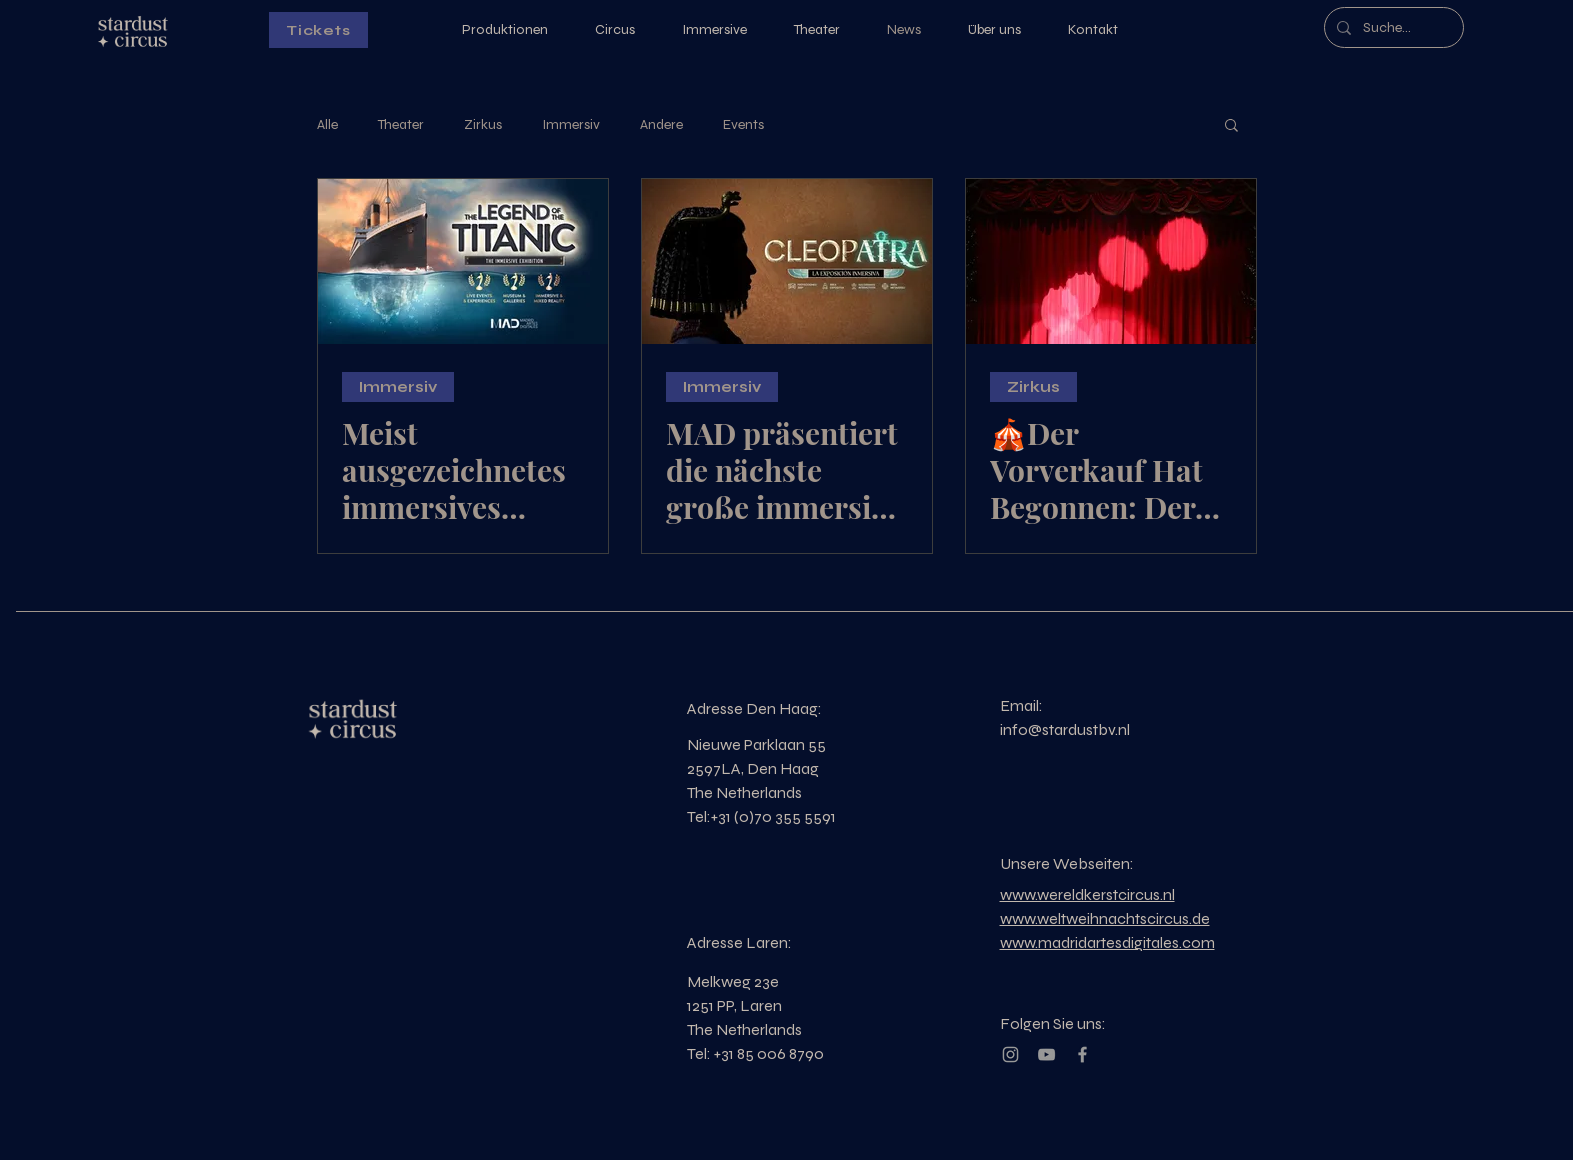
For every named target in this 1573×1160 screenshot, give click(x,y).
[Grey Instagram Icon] (1010, 1054)
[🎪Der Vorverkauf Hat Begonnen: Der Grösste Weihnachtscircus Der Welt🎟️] (1111, 261)
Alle (327, 124)
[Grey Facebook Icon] (1082, 1054)
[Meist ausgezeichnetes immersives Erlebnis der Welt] (463, 261)
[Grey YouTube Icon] (1046, 1054)
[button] (1231, 126)
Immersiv (571, 124)
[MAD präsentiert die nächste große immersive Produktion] (787, 261)
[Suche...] (1392, 27)
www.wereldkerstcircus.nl (1087, 894)
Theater (401, 124)
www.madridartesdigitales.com (1107, 942)
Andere (661, 124)
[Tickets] (318, 30)
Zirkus (483, 124)
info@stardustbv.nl (1065, 729)
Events (743, 124)
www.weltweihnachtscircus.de (1105, 918)
